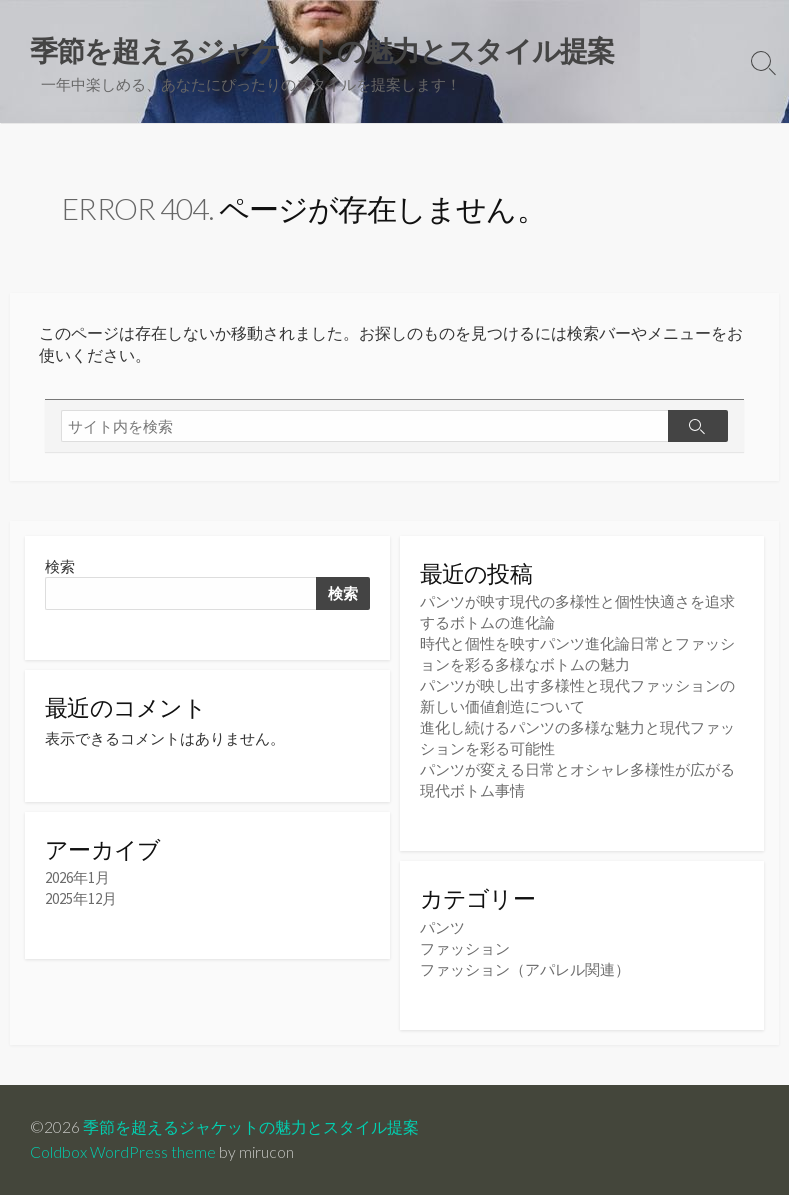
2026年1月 (77, 877)
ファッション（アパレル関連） (525, 969)
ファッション (465, 948)
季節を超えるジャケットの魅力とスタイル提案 (251, 1127)
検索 (60, 566)
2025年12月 (81, 898)
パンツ (442, 927)
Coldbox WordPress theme (123, 1152)
